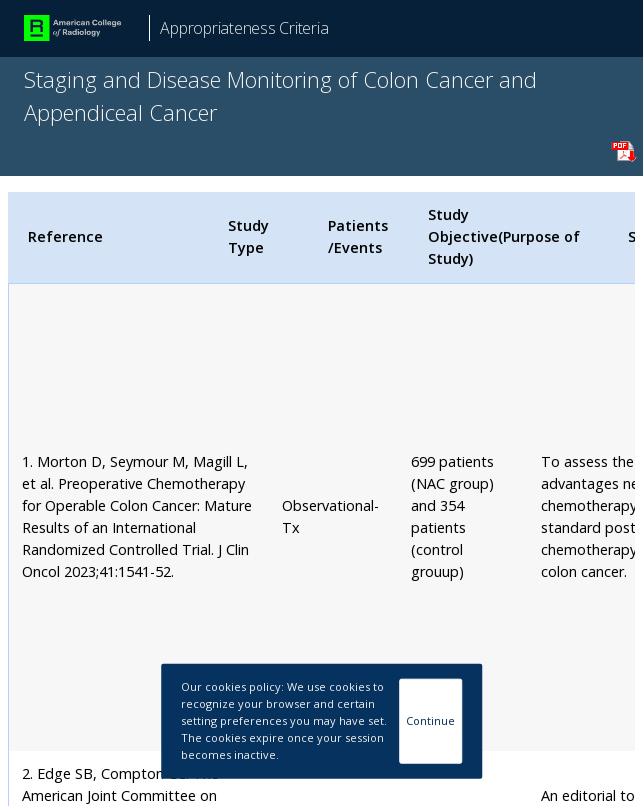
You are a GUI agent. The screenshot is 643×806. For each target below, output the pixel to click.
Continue (430, 720)
